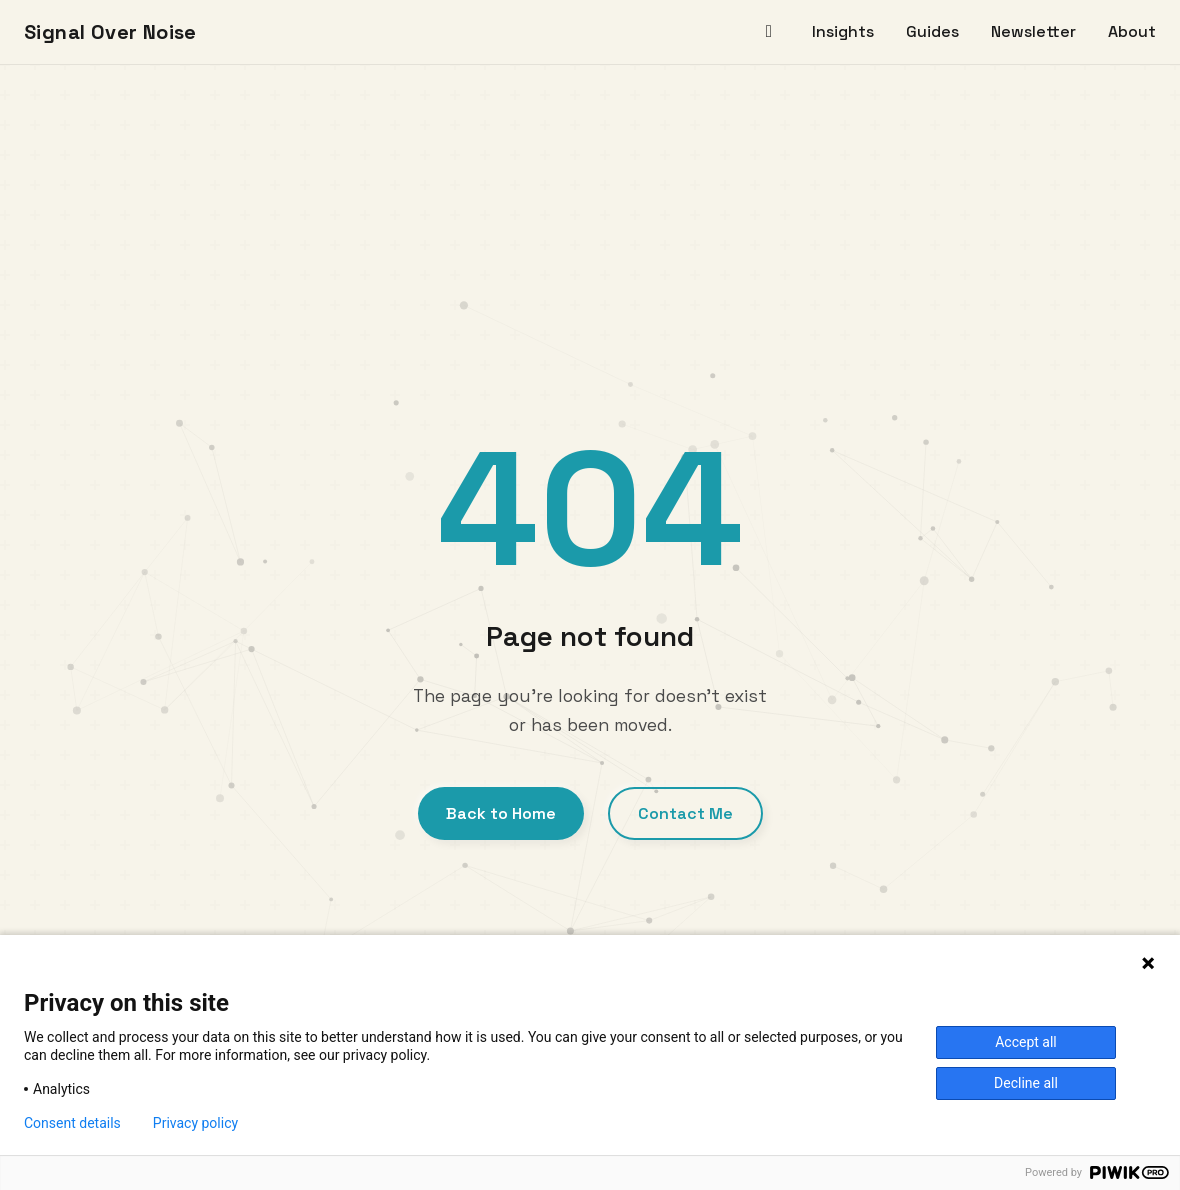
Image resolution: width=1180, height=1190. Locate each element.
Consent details (72, 1123)
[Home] (769, 32)
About (1132, 31)
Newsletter (1033, 31)
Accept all (1026, 1042)
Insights (843, 31)
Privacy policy (195, 1123)
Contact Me (685, 813)
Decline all (1026, 1083)
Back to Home (501, 813)
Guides (932, 31)
